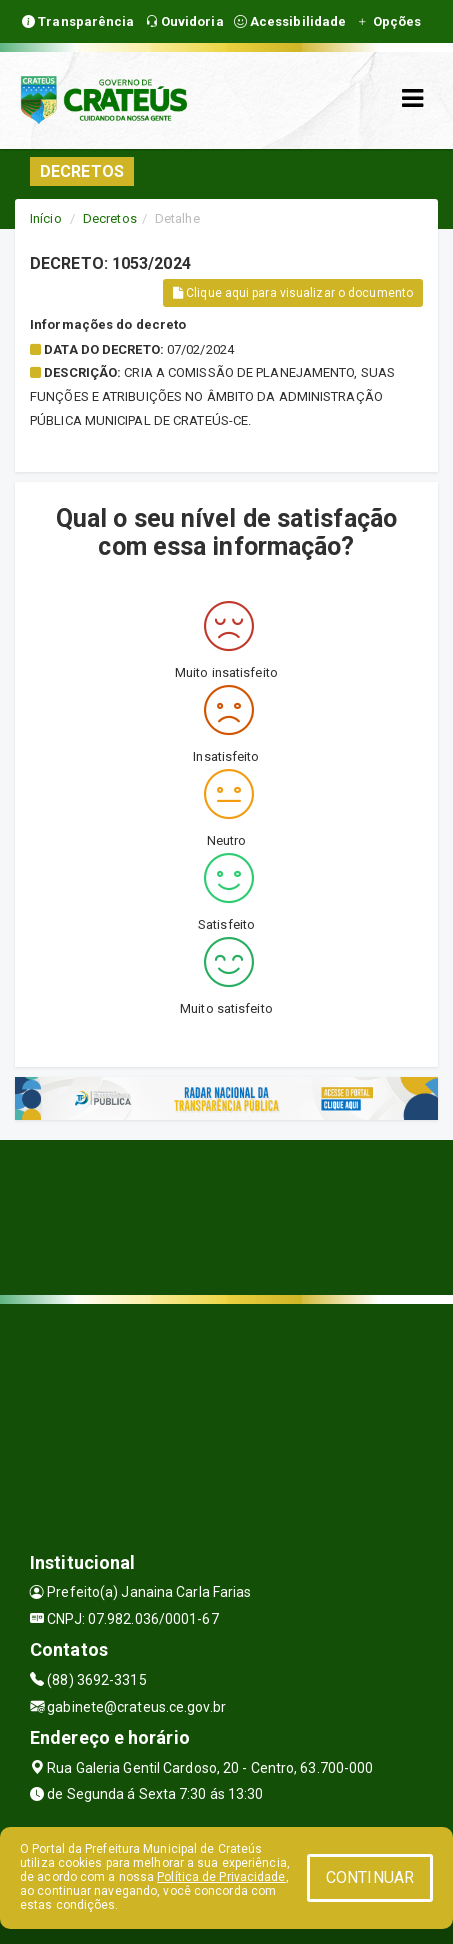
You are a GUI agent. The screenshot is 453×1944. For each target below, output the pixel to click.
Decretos (110, 218)
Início (46, 218)
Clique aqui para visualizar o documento (293, 293)
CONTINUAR (370, 1877)
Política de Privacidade (221, 1877)
